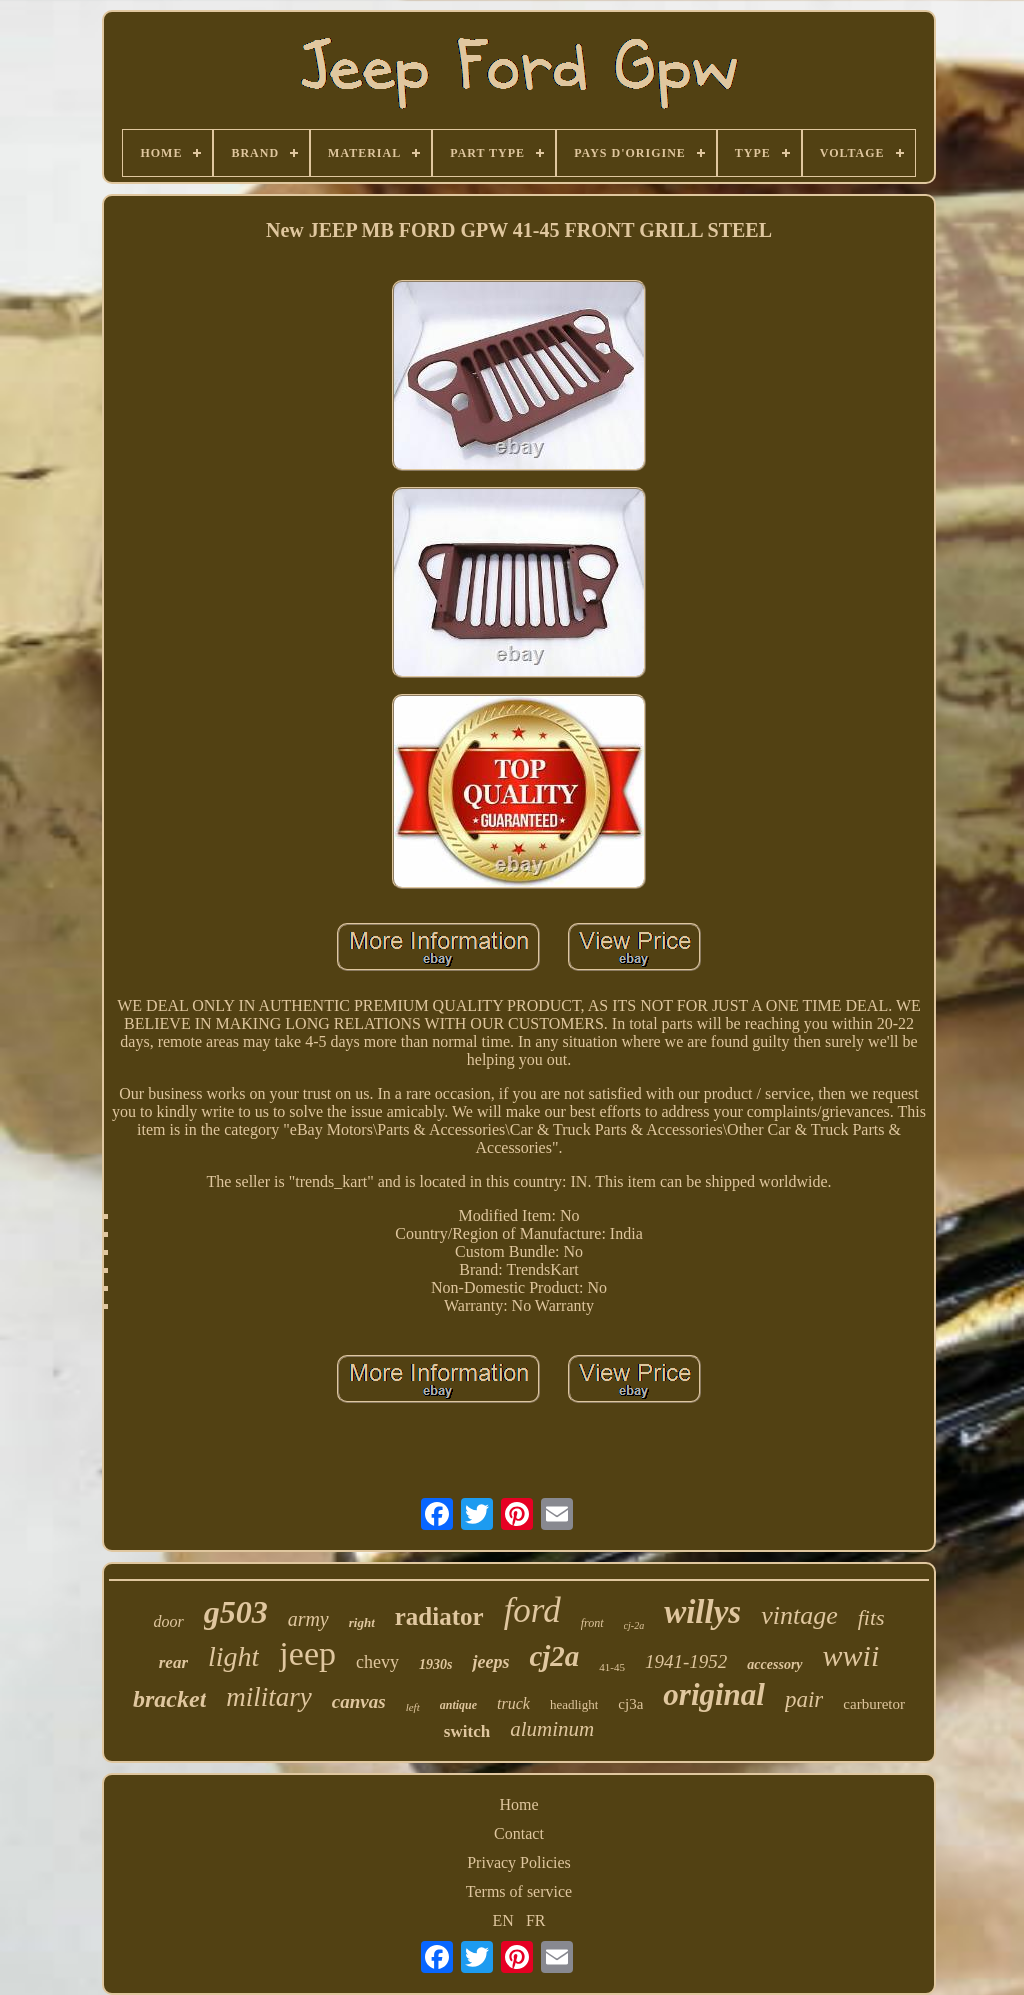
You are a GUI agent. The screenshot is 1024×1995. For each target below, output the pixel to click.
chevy (377, 1662)
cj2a (554, 1656)
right (362, 1622)
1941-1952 (686, 1661)
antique (458, 1705)
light (233, 1656)
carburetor (874, 1704)
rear (173, 1662)
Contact (519, 1833)
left (413, 1707)
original (714, 1694)
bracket (169, 1699)
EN (503, 1920)
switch (467, 1731)
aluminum (552, 1729)
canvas (359, 1701)
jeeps (490, 1662)
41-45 (612, 1667)
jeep (307, 1653)
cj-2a (634, 1625)
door (168, 1621)
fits (871, 1617)
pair (804, 1699)
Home (518, 1804)
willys (702, 1612)
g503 (236, 1612)
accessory (774, 1664)
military (269, 1697)
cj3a (630, 1704)
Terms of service (519, 1891)
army (308, 1619)
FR (536, 1920)
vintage (799, 1615)
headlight (574, 1704)
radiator (439, 1616)
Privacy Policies (519, 1862)
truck (513, 1703)
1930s (435, 1664)
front (592, 1623)
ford (532, 1610)
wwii (851, 1655)
